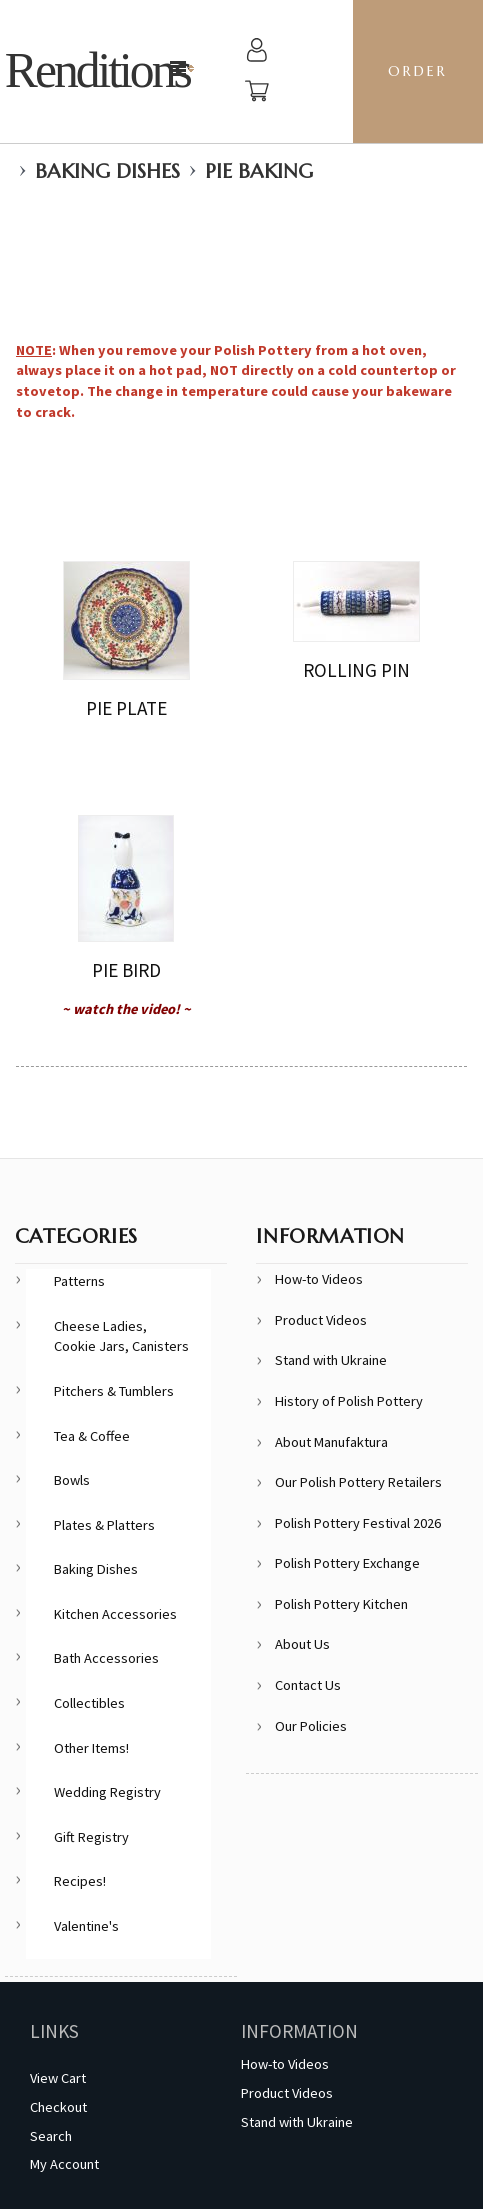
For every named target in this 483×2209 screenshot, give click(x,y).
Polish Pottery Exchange (347, 1563)
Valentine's (86, 1926)
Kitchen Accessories (115, 1614)
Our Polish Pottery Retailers (358, 1482)
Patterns (79, 1281)
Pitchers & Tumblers (114, 1391)
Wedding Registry (107, 1792)
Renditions (97, 70)
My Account (64, 2164)
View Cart (58, 2078)
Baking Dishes (107, 171)
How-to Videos (319, 1279)
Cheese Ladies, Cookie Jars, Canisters (121, 1336)
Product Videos (321, 1320)
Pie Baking (259, 171)
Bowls (72, 1480)
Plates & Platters (104, 1525)
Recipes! (80, 1881)
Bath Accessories (106, 1658)
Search (51, 2136)
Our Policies (311, 1726)
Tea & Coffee (92, 1436)
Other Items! (91, 1748)
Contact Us (308, 1685)
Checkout (58, 2107)
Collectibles (89, 1703)
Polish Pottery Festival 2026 (358, 1523)
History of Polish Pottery (349, 1401)
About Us (302, 1644)
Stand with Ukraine (331, 1360)
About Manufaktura (331, 1442)
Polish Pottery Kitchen (341, 1604)
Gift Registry (91, 1837)
